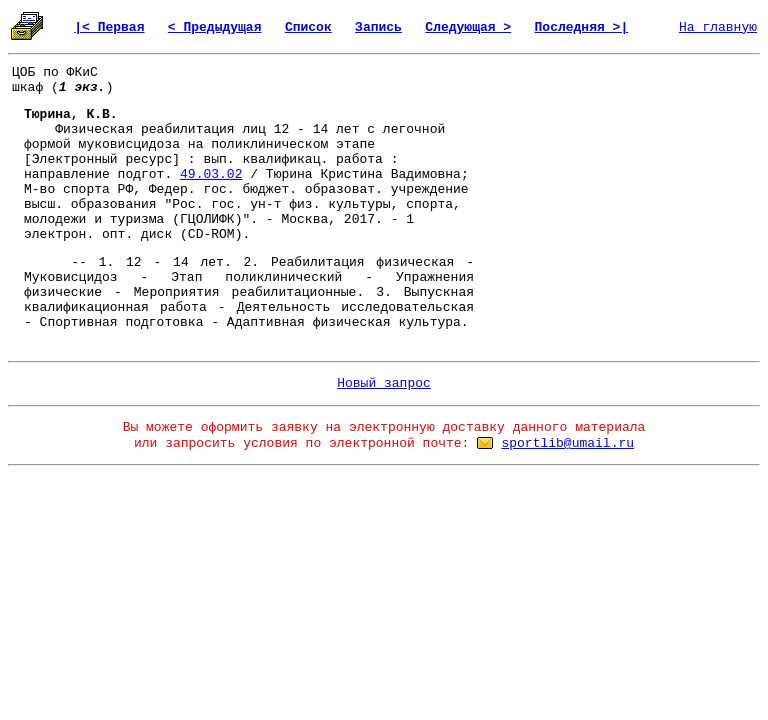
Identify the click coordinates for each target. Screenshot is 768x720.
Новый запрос (384, 383)
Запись (378, 27)
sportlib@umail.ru (567, 443)
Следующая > (468, 27)
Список (308, 27)
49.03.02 (211, 174)
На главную (718, 27)
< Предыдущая (215, 27)
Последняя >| (582, 27)
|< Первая (109, 27)
